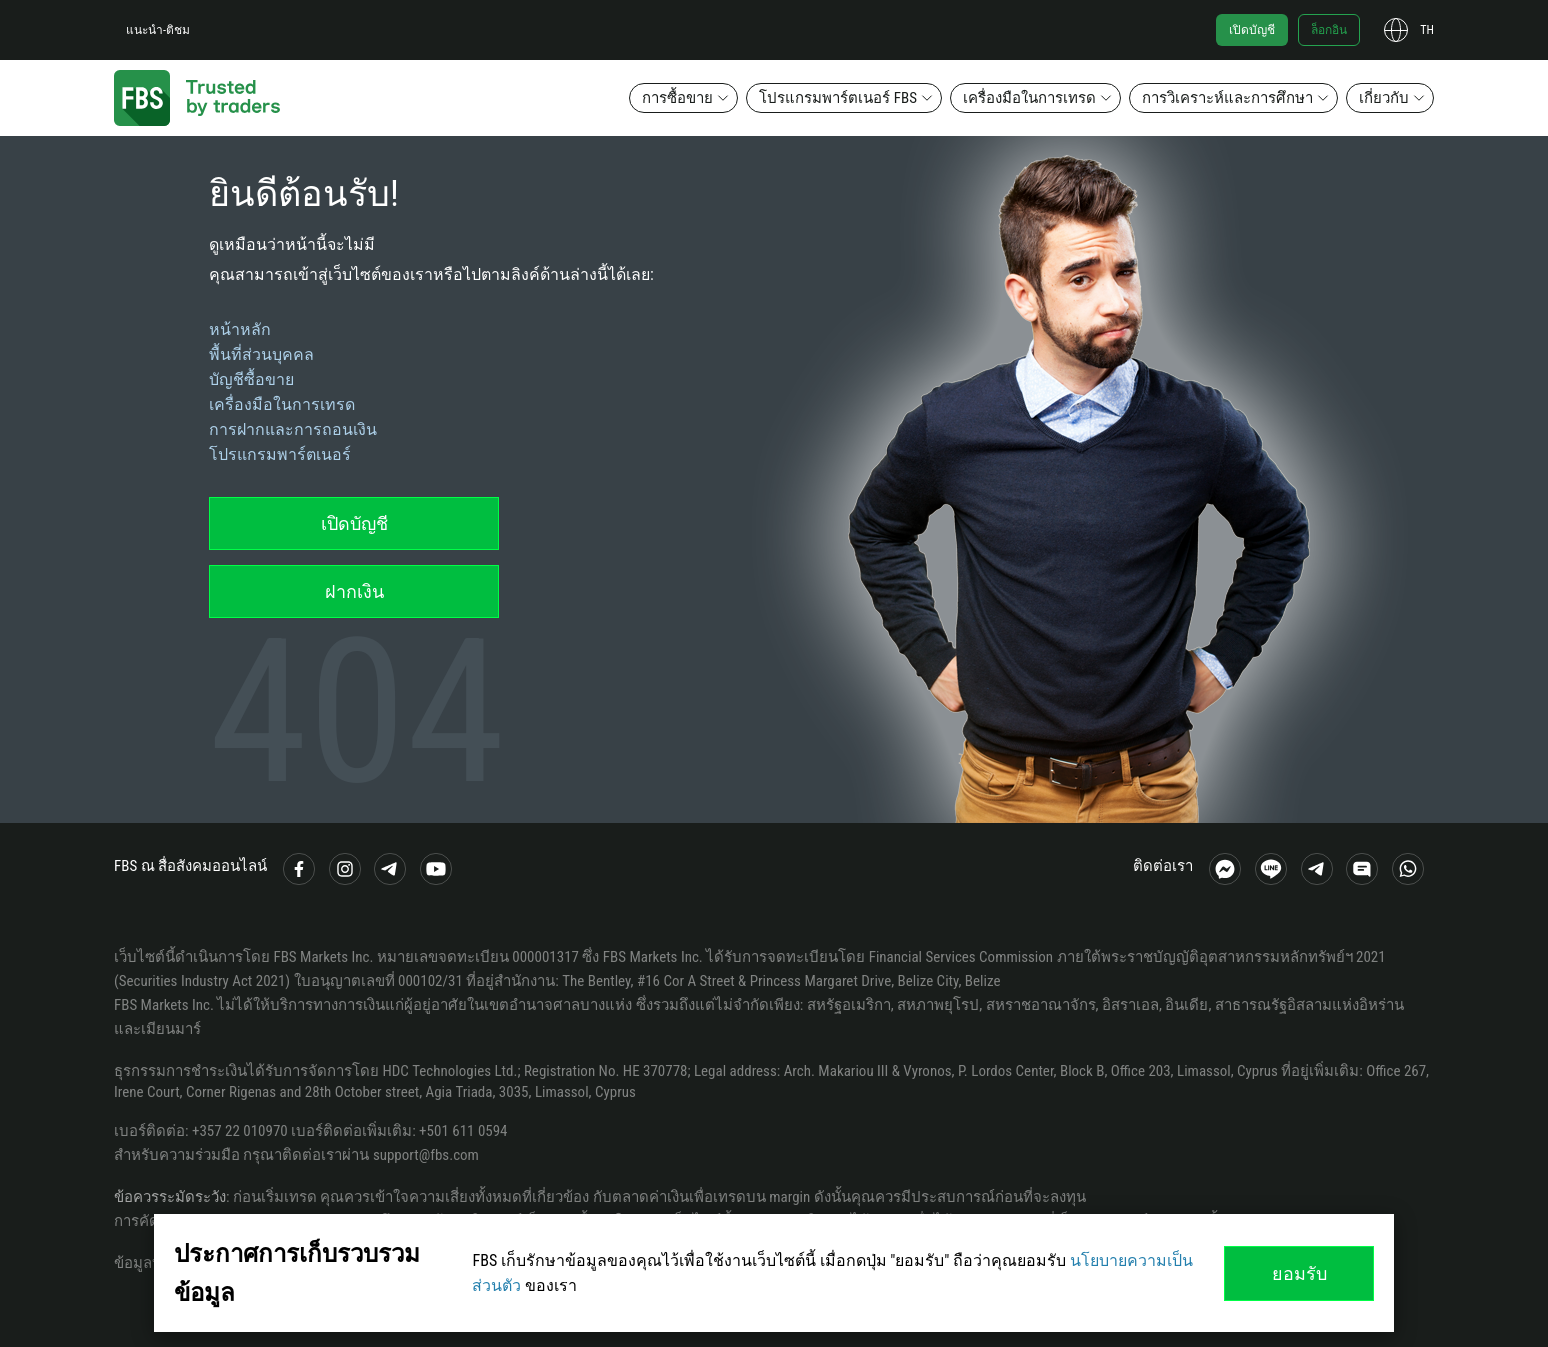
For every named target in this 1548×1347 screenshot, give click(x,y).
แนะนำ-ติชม (158, 30)
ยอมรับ (1299, 1273)
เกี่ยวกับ (1384, 98)
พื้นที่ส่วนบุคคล (261, 354)
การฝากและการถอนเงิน (293, 429)
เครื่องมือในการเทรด (1029, 98)
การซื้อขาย (677, 98)
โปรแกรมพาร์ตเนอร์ (280, 454)
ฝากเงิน (354, 591)
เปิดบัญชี (1252, 30)
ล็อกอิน (1329, 30)
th (1427, 30)
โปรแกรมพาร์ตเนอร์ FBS (838, 98)
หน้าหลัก (240, 329)
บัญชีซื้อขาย (251, 379)
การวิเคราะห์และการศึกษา (1227, 98)
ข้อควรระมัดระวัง (170, 1197)
